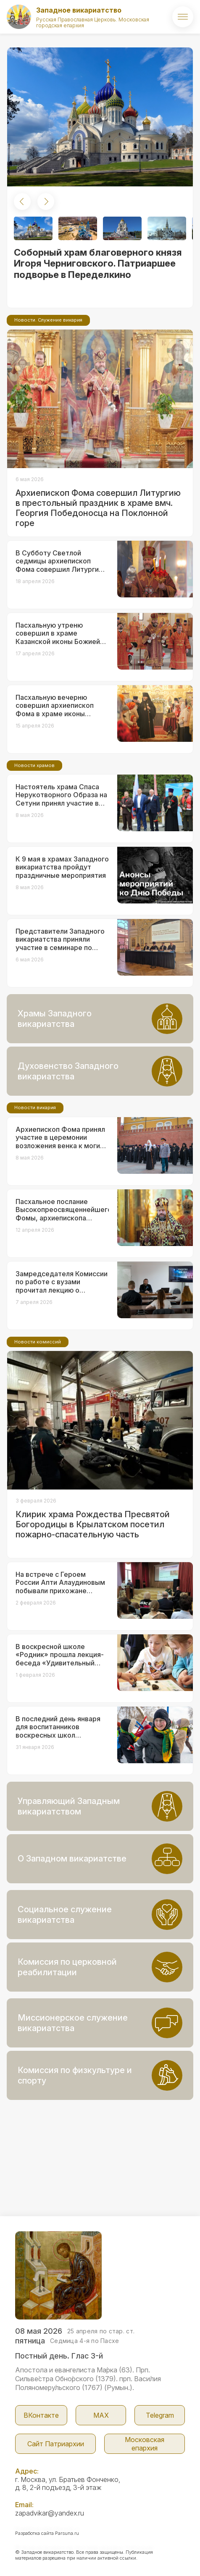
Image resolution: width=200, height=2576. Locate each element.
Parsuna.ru (67, 2533)
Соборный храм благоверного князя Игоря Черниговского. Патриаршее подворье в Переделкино (98, 263)
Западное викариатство (78, 10)
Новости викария (35, 1107)
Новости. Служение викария (48, 320)
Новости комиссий (37, 1342)
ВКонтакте (41, 2415)
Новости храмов (34, 765)
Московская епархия (144, 2443)
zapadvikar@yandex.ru (49, 2513)
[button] (22, 201)
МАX (101, 2415)
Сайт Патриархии (55, 2444)
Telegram (160, 2415)
